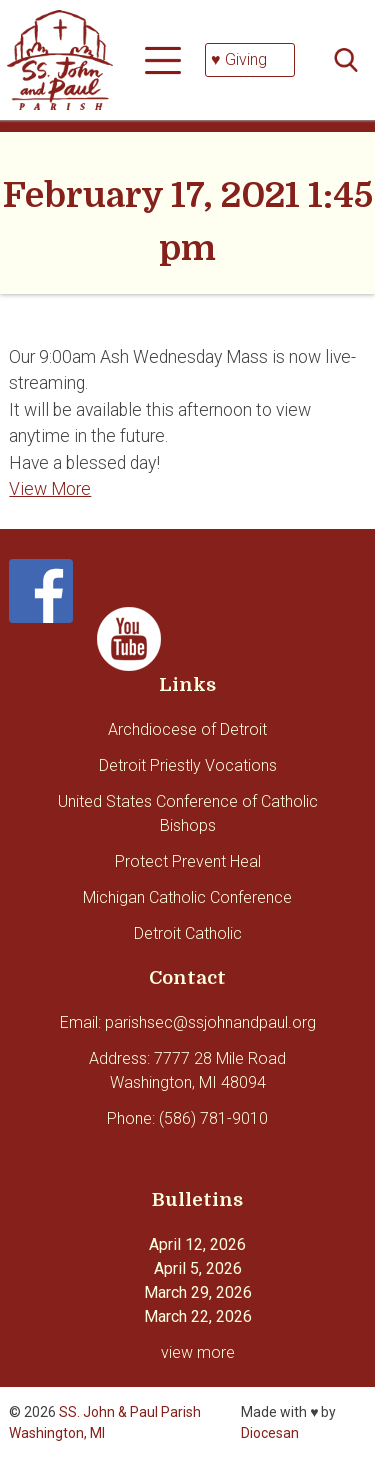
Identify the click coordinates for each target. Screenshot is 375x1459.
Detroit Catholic (188, 933)
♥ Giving (239, 59)
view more (198, 1352)
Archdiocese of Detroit (187, 729)
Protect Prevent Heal (188, 861)
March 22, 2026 (198, 1316)
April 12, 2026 (197, 1244)
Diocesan (270, 1433)
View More (50, 489)
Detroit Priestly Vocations (188, 765)
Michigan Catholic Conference (187, 897)
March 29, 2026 (198, 1292)
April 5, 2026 (198, 1268)
